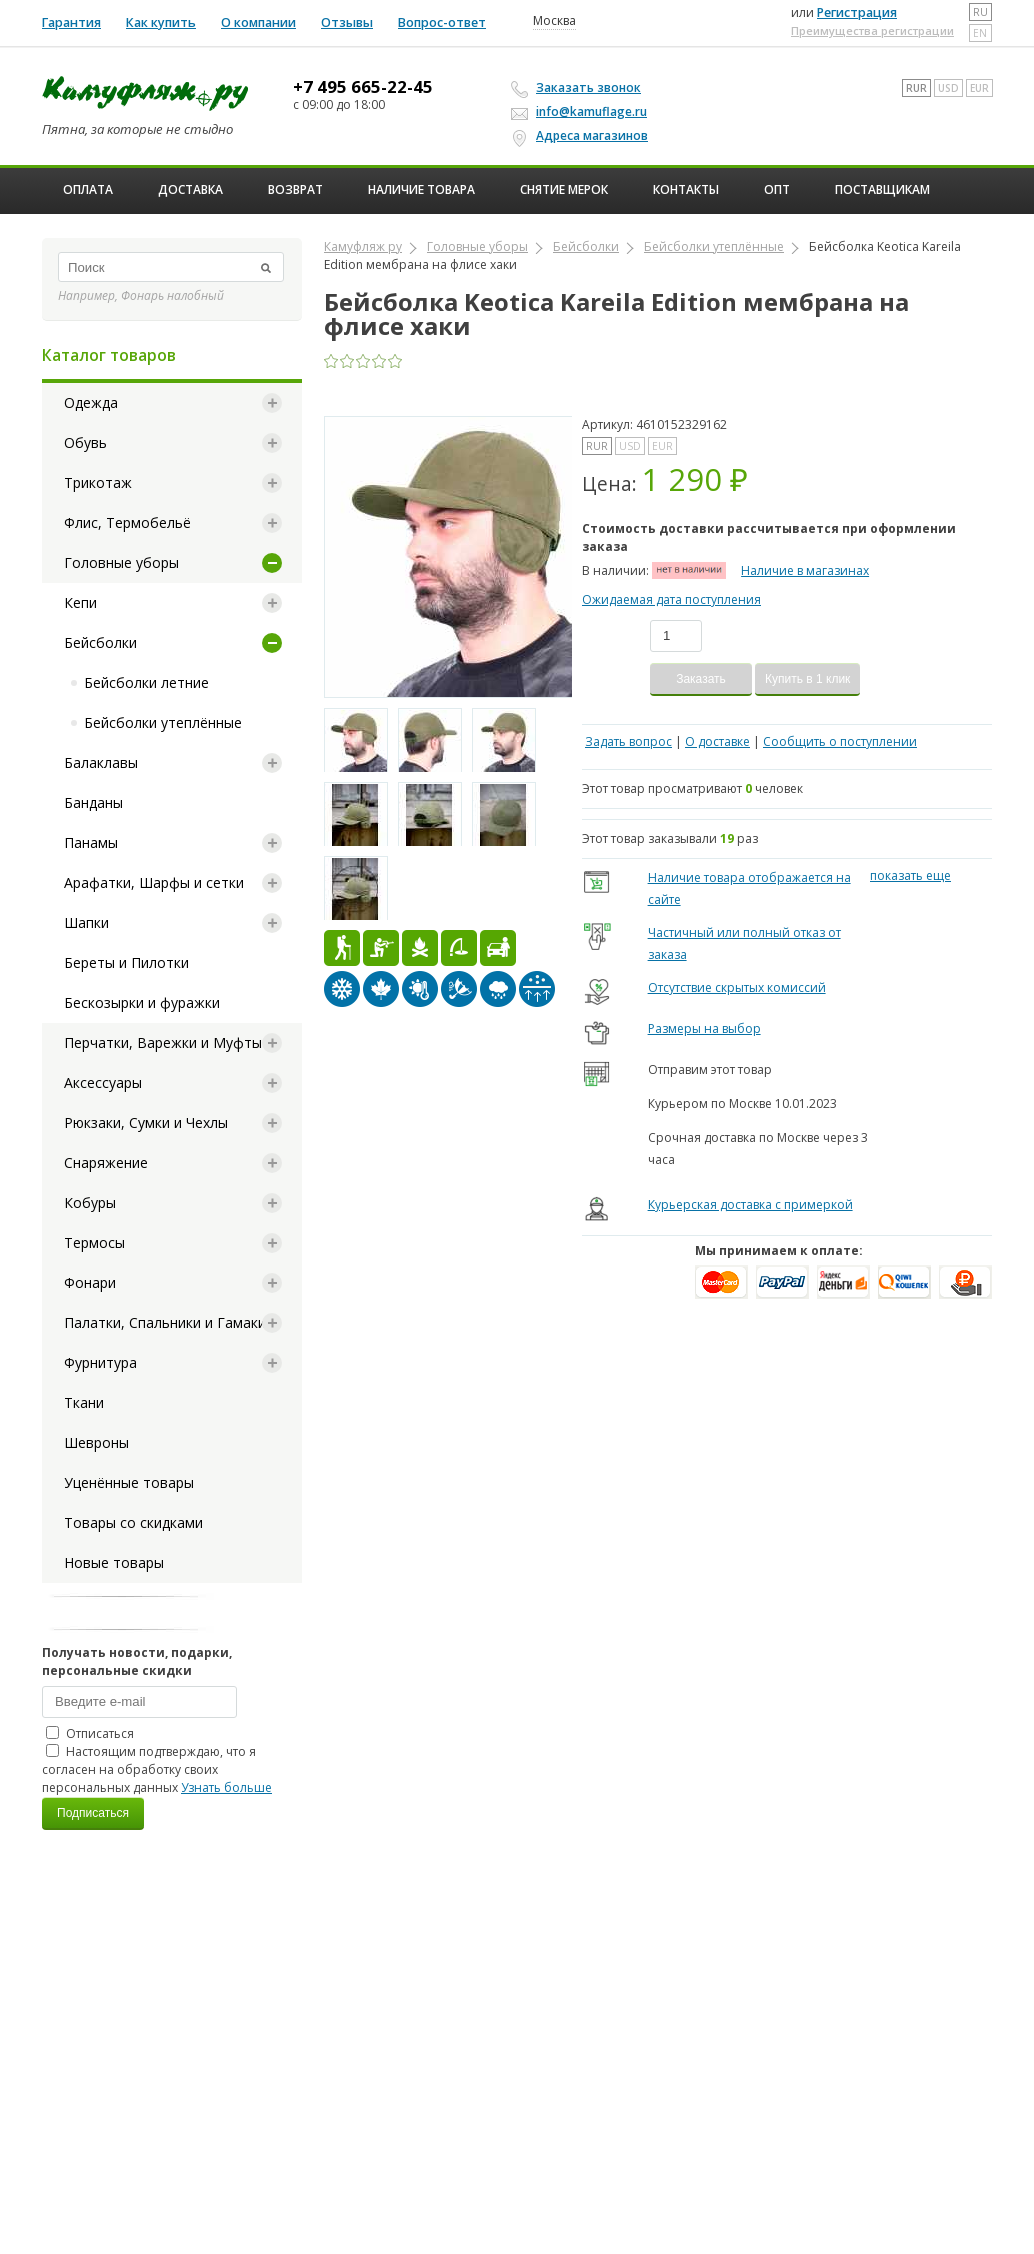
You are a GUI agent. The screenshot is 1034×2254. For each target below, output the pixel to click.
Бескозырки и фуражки (142, 1002)
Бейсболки (100, 642)
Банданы (93, 802)
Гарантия (71, 22)
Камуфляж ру (363, 246)
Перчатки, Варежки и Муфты (163, 1042)
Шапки (86, 922)
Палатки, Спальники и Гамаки (165, 1322)
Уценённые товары (129, 1482)
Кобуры (90, 1202)
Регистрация (857, 12)
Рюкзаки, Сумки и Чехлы (146, 1122)
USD (948, 88)
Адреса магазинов (582, 136)
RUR (916, 88)
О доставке (717, 741)
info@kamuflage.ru (582, 111)
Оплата (88, 189)
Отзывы (347, 22)
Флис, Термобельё (127, 522)
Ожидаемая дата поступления (671, 599)
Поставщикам (882, 189)
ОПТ (777, 189)
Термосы (94, 1242)
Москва (554, 21)
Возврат (295, 189)
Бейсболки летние (146, 682)
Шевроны (96, 1442)
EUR (979, 88)
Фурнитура (100, 1362)
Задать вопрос (628, 741)
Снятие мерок (564, 189)
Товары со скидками (133, 1522)
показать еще (910, 875)
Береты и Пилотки (126, 962)
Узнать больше (226, 1787)
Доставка (190, 189)
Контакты (686, 189)
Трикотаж (98, 482)
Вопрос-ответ (442, 22)
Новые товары (114, 1562)
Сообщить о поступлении (840, 741)
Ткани (84, 1402)
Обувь (85, 442)
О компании (258, 22)
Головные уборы (121, 562)
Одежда (91, 402)
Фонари (90, 1282)
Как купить (161, 22)
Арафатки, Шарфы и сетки (154, 882)
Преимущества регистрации (872, 30)
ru (980, 12)
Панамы (91, 842)
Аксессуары (103, 1082)
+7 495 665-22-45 (363, 87)
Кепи (80, 602)
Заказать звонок (579, 88)
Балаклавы (101, 762)
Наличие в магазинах (805, 570)
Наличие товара (421, 189)
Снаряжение (106, 1162)
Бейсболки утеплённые (163, 722)
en (980, 33)
